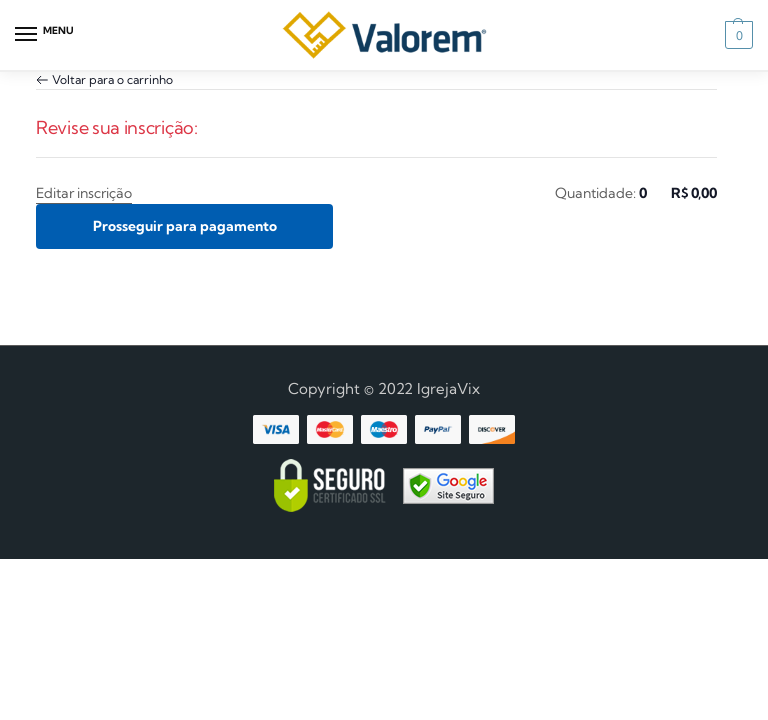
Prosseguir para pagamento (185, 226)
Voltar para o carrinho (112, 79)
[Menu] (45, 35)
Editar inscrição (84, 193)
